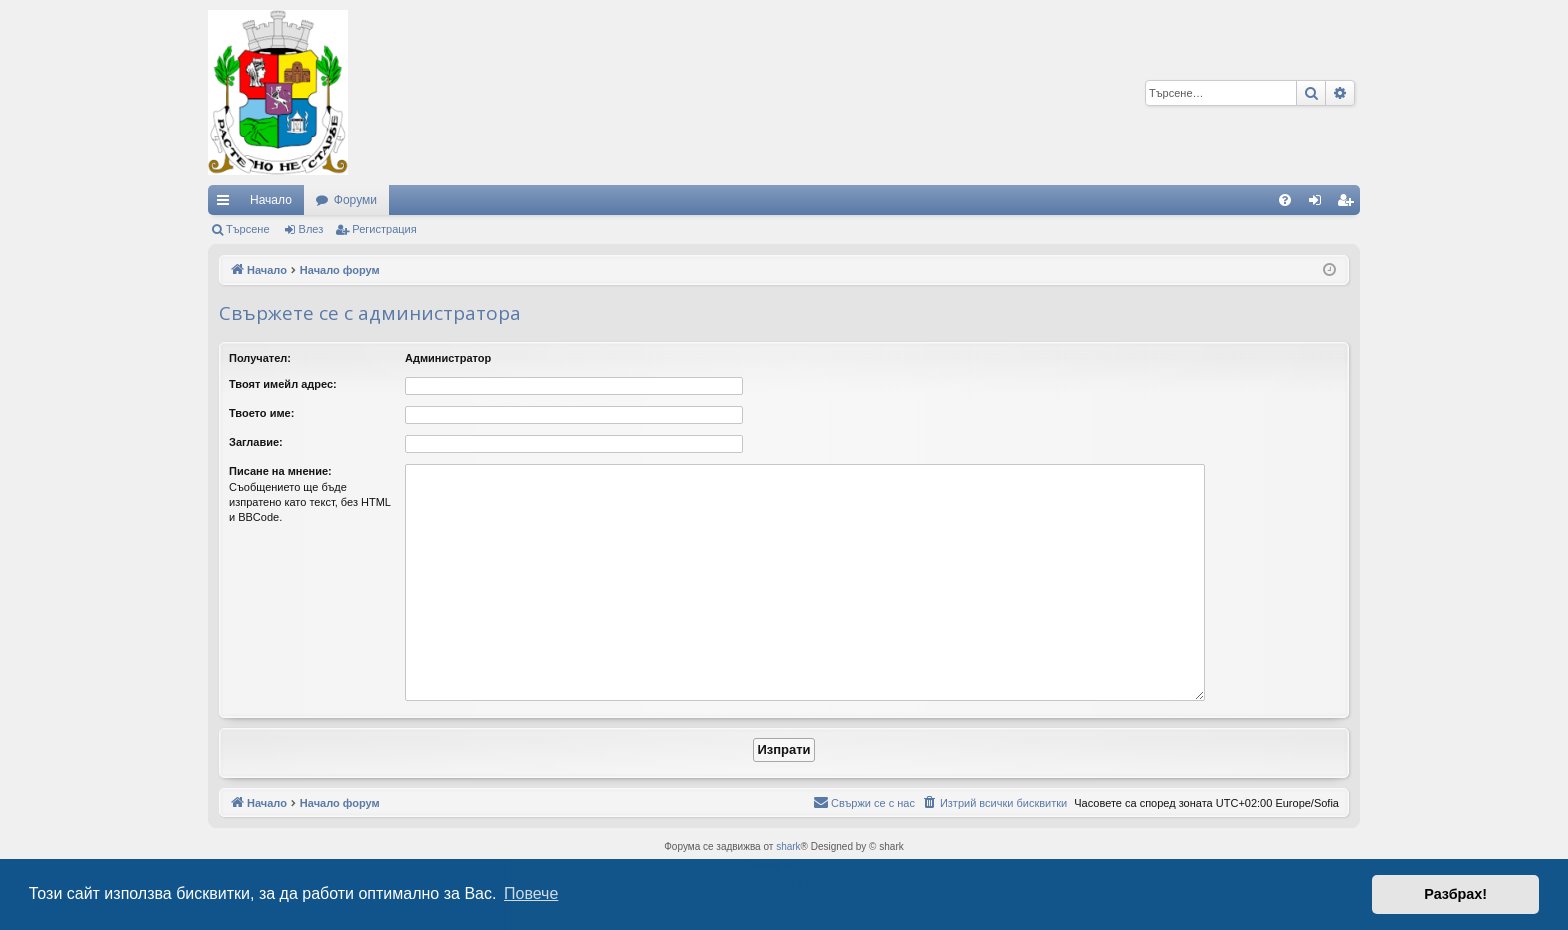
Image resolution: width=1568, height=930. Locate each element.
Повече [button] (531, 893)
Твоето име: (261, 413)
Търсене (248, 229)
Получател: (260, 358)
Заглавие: (256, 442)
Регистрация (384, 229)
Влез (311, 229)
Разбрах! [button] (1455, 894)
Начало (271, 200)
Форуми (355, 200)
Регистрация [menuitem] (1349, 204)
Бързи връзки (227, 204)
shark (788, 846)
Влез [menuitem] (1319, 204)
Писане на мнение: (280, 471)
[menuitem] (1285, 200)
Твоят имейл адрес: (283, 384)
